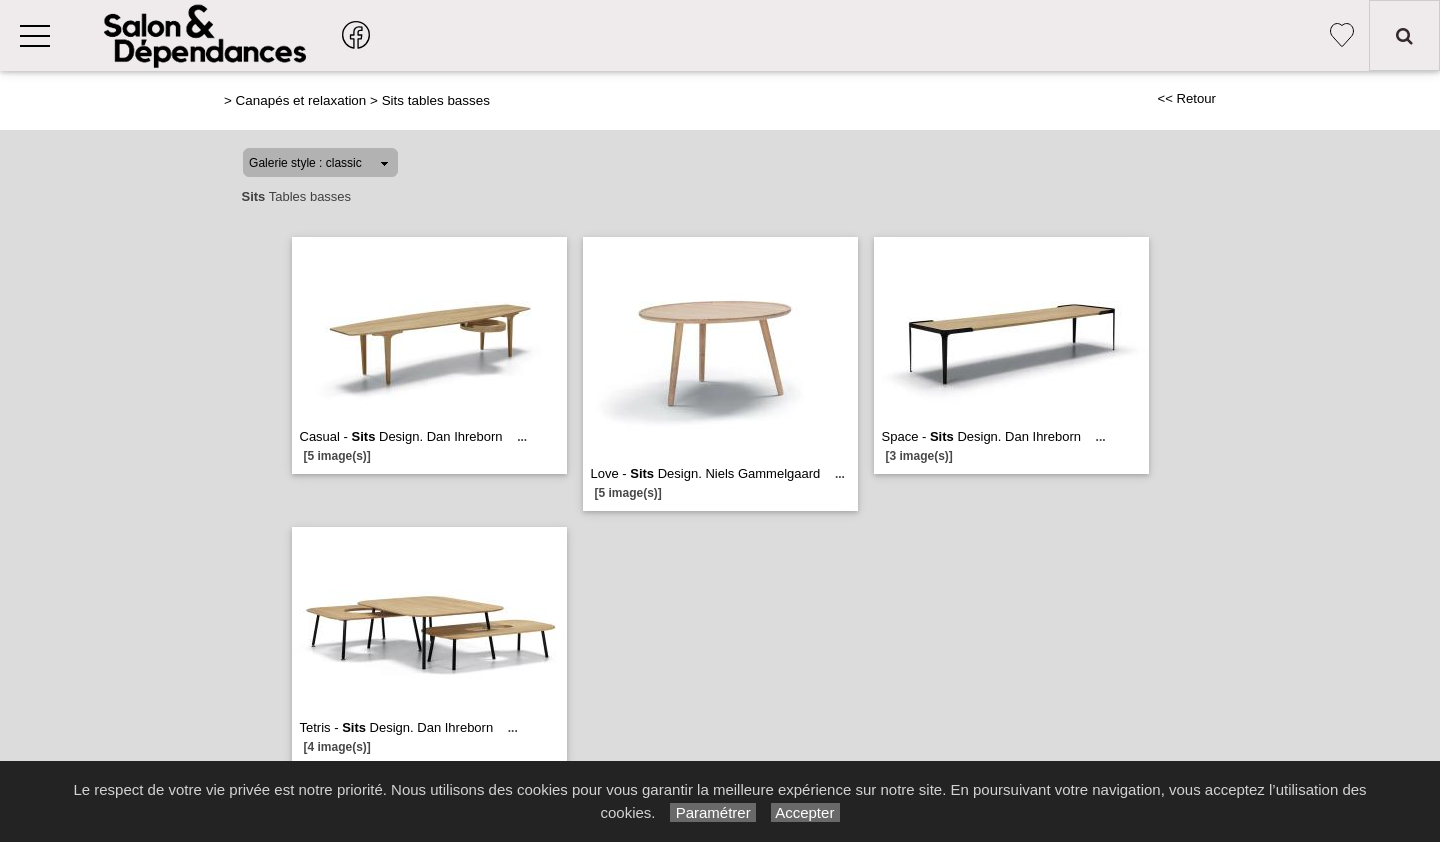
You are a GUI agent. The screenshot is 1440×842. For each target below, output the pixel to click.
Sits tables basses (436, 100)
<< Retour (1186, 98)
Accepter (805, 812)
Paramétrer (712, 812)
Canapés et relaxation (301, 100)
